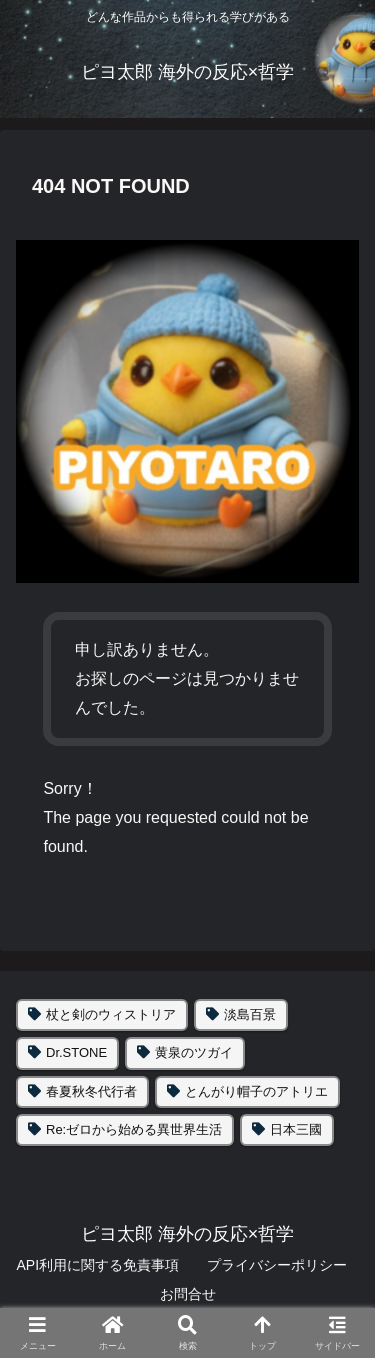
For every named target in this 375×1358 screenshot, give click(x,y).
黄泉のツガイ (194, 1052)
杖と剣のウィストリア (111, 1014)
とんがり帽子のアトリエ (256, 1091)
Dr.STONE (76, 1052)
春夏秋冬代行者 (91, 1091)
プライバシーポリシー (277, 1265)
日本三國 (296, 1129)
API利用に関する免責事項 (97, 1265)
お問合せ (188, 1294)
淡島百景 (250, 1014)
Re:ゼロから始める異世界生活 (134, 1129)
